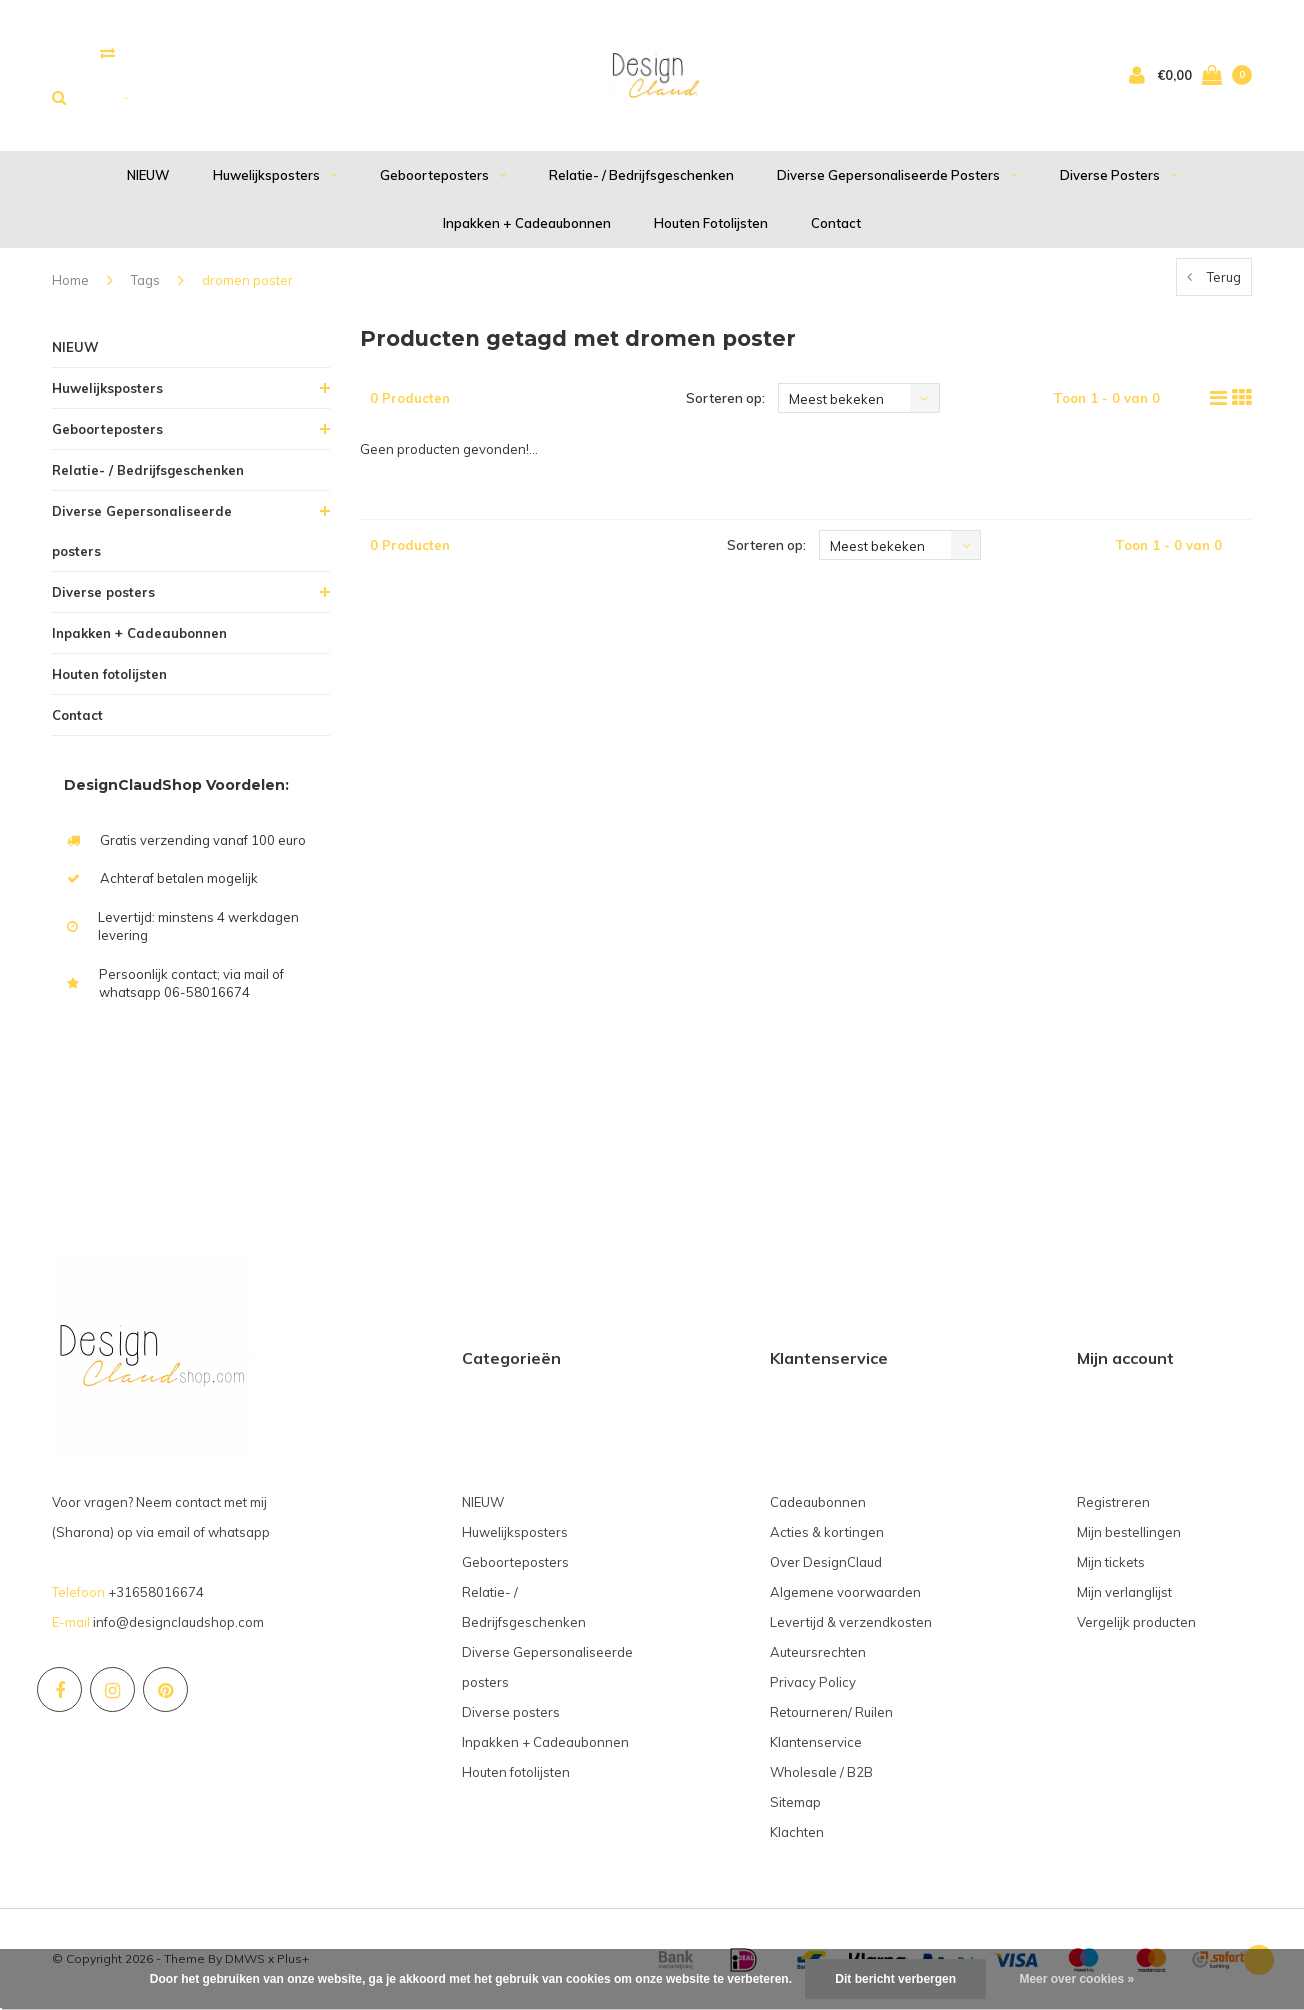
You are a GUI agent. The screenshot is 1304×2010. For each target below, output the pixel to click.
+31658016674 (156, 1592)
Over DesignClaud (826, 1562)
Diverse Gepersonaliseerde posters (897, 175)
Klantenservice (816, 1742)
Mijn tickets (1111, 1562)
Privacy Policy (813, 1682)
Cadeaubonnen (818, 1502)
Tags (145, 280)
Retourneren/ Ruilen (831, 1712)
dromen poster (247, 280)
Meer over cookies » (1076, 1979)
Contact (836, 223)
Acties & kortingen (827, 1532)
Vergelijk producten (1136, 1622)
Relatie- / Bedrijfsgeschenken (641, 175)
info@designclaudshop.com (178, 1622)
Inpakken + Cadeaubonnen (527, 223)
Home (70, 280)
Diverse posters (1118, 175)
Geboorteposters (443, 175)
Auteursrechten (818, 1652)
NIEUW (148, 175)
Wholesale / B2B (821, 1772)
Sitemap (795, 1802)
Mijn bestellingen (1129, 1532)
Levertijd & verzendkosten (851, 1622)
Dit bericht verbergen (895, 1979)
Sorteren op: (725, 398)
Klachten (797, 1832)
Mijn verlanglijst (1124, 1592)
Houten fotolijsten (711, 223)
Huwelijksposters (275, 175)
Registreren (1113, 1502)
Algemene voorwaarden (845, 1592)
